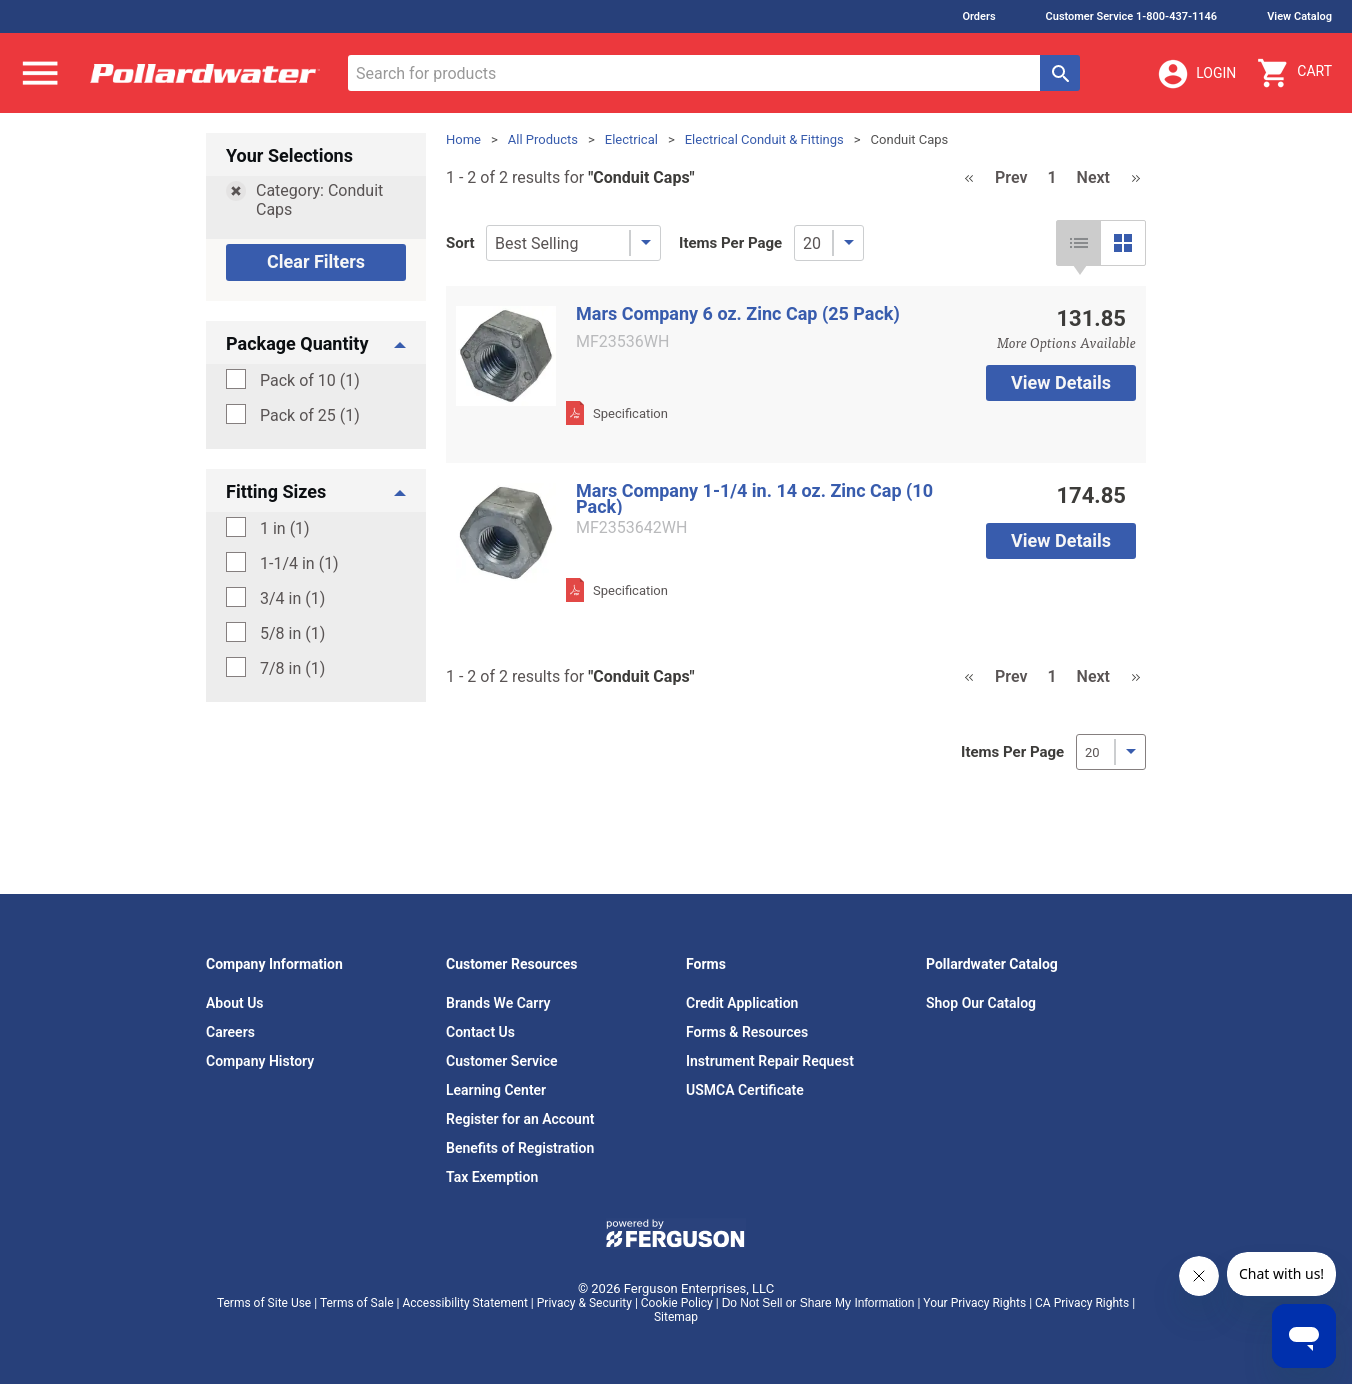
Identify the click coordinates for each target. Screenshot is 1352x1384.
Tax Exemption (492, 1177)
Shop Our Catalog (981, 1003)
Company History (260, 1061)
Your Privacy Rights (974, 1303)
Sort (460, 243)
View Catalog (1299, 16)
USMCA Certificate (745, 1090)
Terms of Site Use (264, 1303)
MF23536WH (622, 342)
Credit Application (742, 1003)
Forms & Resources (747, 1032)
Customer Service (502, 1061)
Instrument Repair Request (770, 1061)
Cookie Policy (677, 1303)
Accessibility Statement (464, 1303)
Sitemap (676, 1317)
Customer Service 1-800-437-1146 (1132, 16)
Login (1196, 74)
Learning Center (496, 1090)
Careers (230, 1032)
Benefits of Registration (520, 1148)
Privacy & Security (584, 1303)
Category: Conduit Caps (319, 200)
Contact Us (480, 1032)
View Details (1061, 382)
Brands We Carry (498, 1003)
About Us (235, 1003)
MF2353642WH (631, 528)
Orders (978, 16)
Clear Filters (316, 261)
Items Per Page (730, 243)
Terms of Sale (357, 1303)
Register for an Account (520, 1119)
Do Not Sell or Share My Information (818, 1303)
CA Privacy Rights (1082, 1303)
